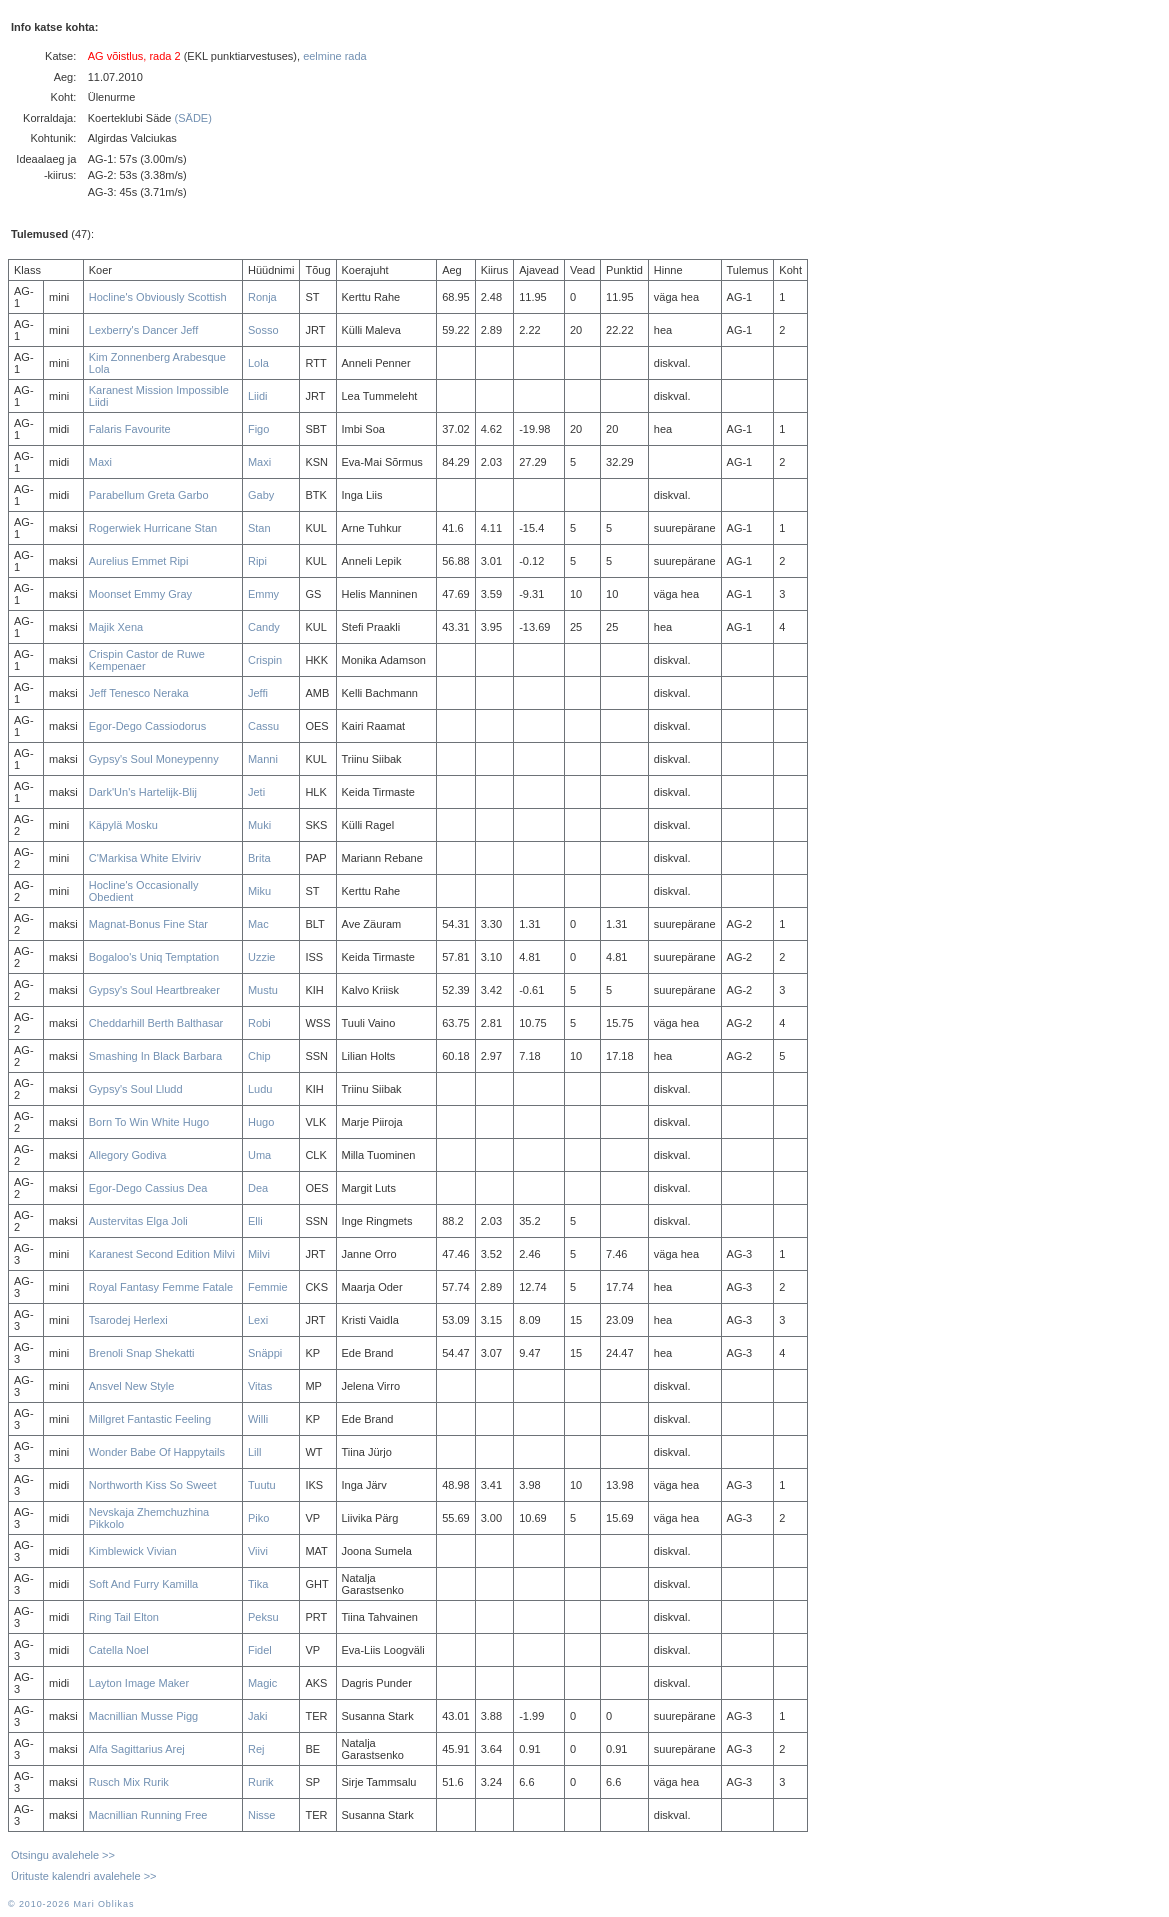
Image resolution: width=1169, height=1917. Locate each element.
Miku (259, 891)
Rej (256, 1749)
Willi (258, 1419)
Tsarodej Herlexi (128, 1320)
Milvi (259, 1254)
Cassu (263, 726)
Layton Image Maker (139, 1683)
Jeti (256, 792)
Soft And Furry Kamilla (143, 1584)
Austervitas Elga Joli (138, 1221)
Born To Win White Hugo (149, 1122)
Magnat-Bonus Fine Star (148, 924)
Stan (259, 528)
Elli (255, 1221)
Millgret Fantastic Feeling (150, 1419)
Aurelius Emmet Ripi (139, 561)
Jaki (258, 1716)
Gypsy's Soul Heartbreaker (154, 990)
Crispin (265, 660)
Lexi (258, 1320)
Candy (264, 627)
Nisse (262, 1815)
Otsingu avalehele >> (63, 1855)
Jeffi (258, 693)
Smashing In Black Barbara (155, 1056)
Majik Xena (116, 627)
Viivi (258, 1551)
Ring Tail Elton (124, 1617)
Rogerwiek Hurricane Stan (153, 528)
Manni (263, 759)
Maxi (100, 462)
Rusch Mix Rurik (129, 1782)
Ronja (262, 297)
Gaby (261, 495)
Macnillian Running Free (148, 1815)
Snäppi (265, 1353)
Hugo (261, 1122)
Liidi (258, 396)
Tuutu (262, 1485)
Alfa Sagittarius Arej (137, 1749)
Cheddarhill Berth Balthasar (156, 1023)
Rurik (261, 1782)
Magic (262, 1683)
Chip (259, 1056)
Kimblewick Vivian (133, 1551)
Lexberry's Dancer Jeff (144, 330)
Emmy (263, 594)
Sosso (263, 330)
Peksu (263, 1617)
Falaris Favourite (130, 429)
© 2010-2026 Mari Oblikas (71, 1904)
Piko (258, 1518)
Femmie (268, 1287)
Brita (259, 858)
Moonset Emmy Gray (140, 594)
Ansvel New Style (132, 1386)
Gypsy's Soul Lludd (136, 1089)
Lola (258, 363)
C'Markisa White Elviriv (145, 858)
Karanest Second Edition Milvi (162, 1254)
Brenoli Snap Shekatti (142, 1353)
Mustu (263, 990)
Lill (254, 1452)
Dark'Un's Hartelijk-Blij (143, 792)
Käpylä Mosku (123, 825)
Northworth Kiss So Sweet (153, 1485)
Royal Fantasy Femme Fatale (161, 1287)
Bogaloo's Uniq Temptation (154, 957)
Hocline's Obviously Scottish (158, 297)
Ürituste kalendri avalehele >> (84, 1876)
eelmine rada (335, 56)
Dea (258, 1188)
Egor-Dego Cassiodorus (147, 726)
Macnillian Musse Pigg (143, 1716)
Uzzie (262, 957)
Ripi (257, 561)
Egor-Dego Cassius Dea (148, 1188)
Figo (258, 429)
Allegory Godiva (128, 1155)
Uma (259, 1155)
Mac (258, 924)
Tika (258, 1584)
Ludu (260, 1089)
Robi (259, 1023)
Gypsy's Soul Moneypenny (154, 759)
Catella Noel (119, 1650)
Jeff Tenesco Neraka (139, 693)
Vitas (260, 1386)
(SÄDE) (193, 118)
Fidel (260, 1650)
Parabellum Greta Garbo (149, 495)
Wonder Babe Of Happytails (157, 1452)
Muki (259, 825)
